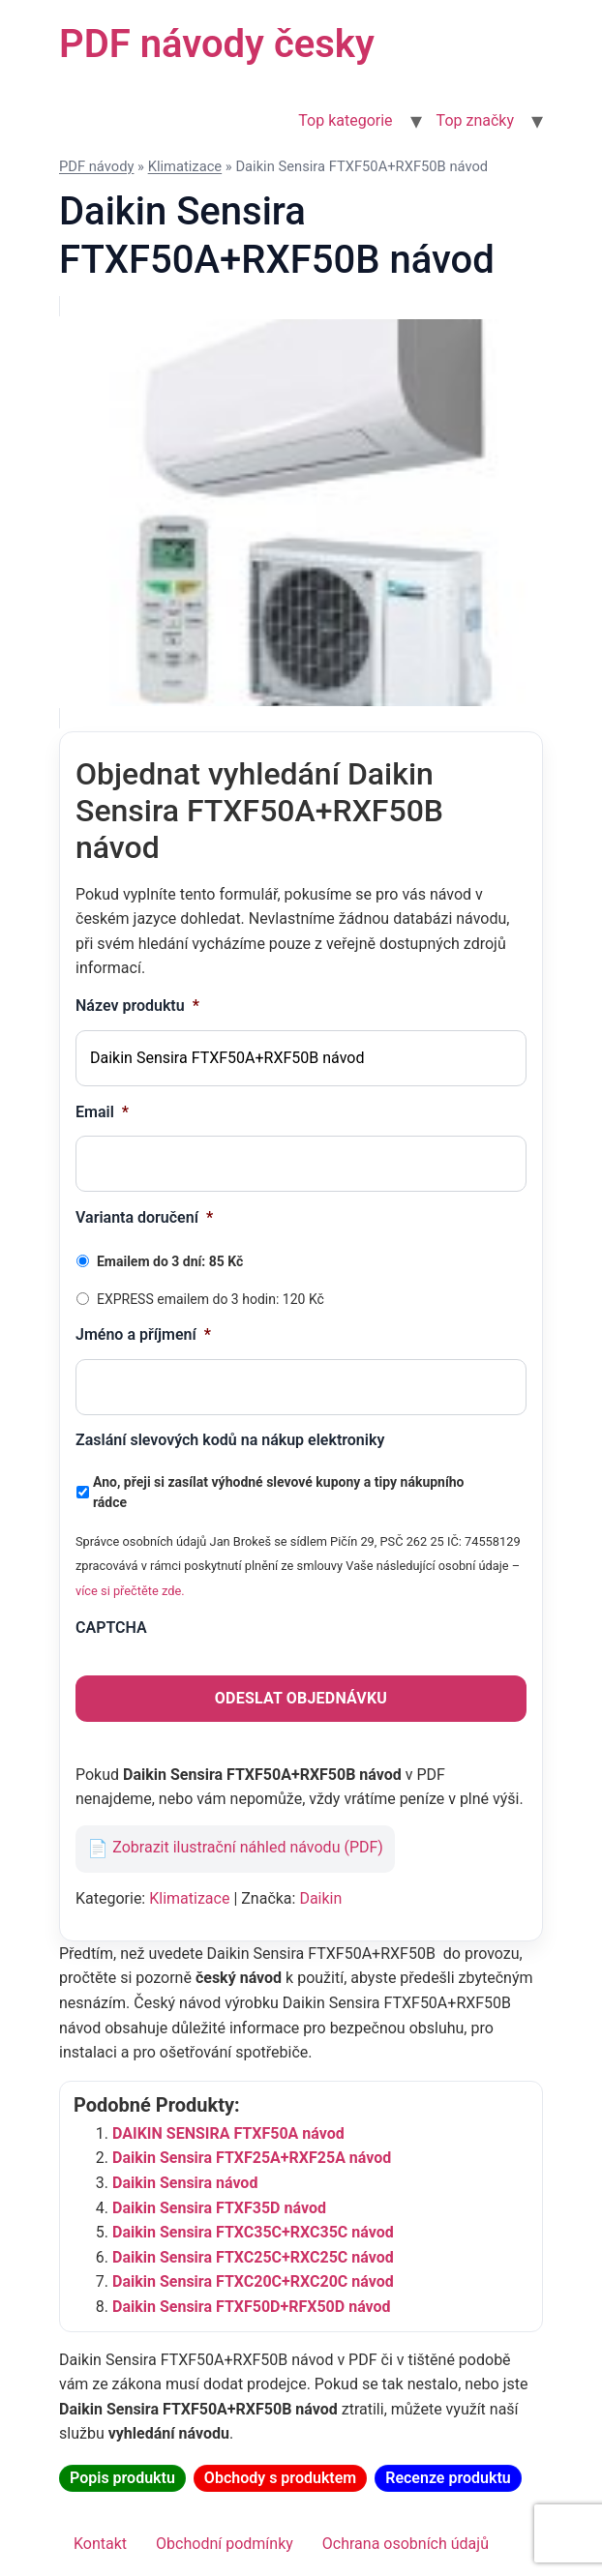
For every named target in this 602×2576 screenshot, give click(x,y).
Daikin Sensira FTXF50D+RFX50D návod (251, 2306)
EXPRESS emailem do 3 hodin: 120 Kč (210, 1299)
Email (102, 1112)
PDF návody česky (217, 44)
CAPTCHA (111, 1627)
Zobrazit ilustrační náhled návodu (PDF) (247, 1848)
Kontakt (100, 2543)
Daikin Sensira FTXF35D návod (219, 2208)
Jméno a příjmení (143, 1334)
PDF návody (96, 166)
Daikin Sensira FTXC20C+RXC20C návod (253, 2281)
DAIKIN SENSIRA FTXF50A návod (228, 2133)
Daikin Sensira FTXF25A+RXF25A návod (251, 2157)
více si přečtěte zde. (130, 1591)
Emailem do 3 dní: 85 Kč (170, 1261)
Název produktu (137, 1005)
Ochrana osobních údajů (405, 2543)
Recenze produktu (448, 2478)
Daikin (320, 1898)
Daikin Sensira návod (184, 2183)
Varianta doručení (144, 1217)
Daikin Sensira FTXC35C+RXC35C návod (253, 2232)
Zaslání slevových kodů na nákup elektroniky (229, 1440)
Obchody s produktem (280, 2478)
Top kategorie (345, 120)
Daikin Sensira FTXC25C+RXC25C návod (253, 2257)
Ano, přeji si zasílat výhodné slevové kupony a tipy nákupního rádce (279, 1492)
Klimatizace (185, 166)
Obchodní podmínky (224, 2543)
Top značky (475, 120)
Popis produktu (122, 2478)
